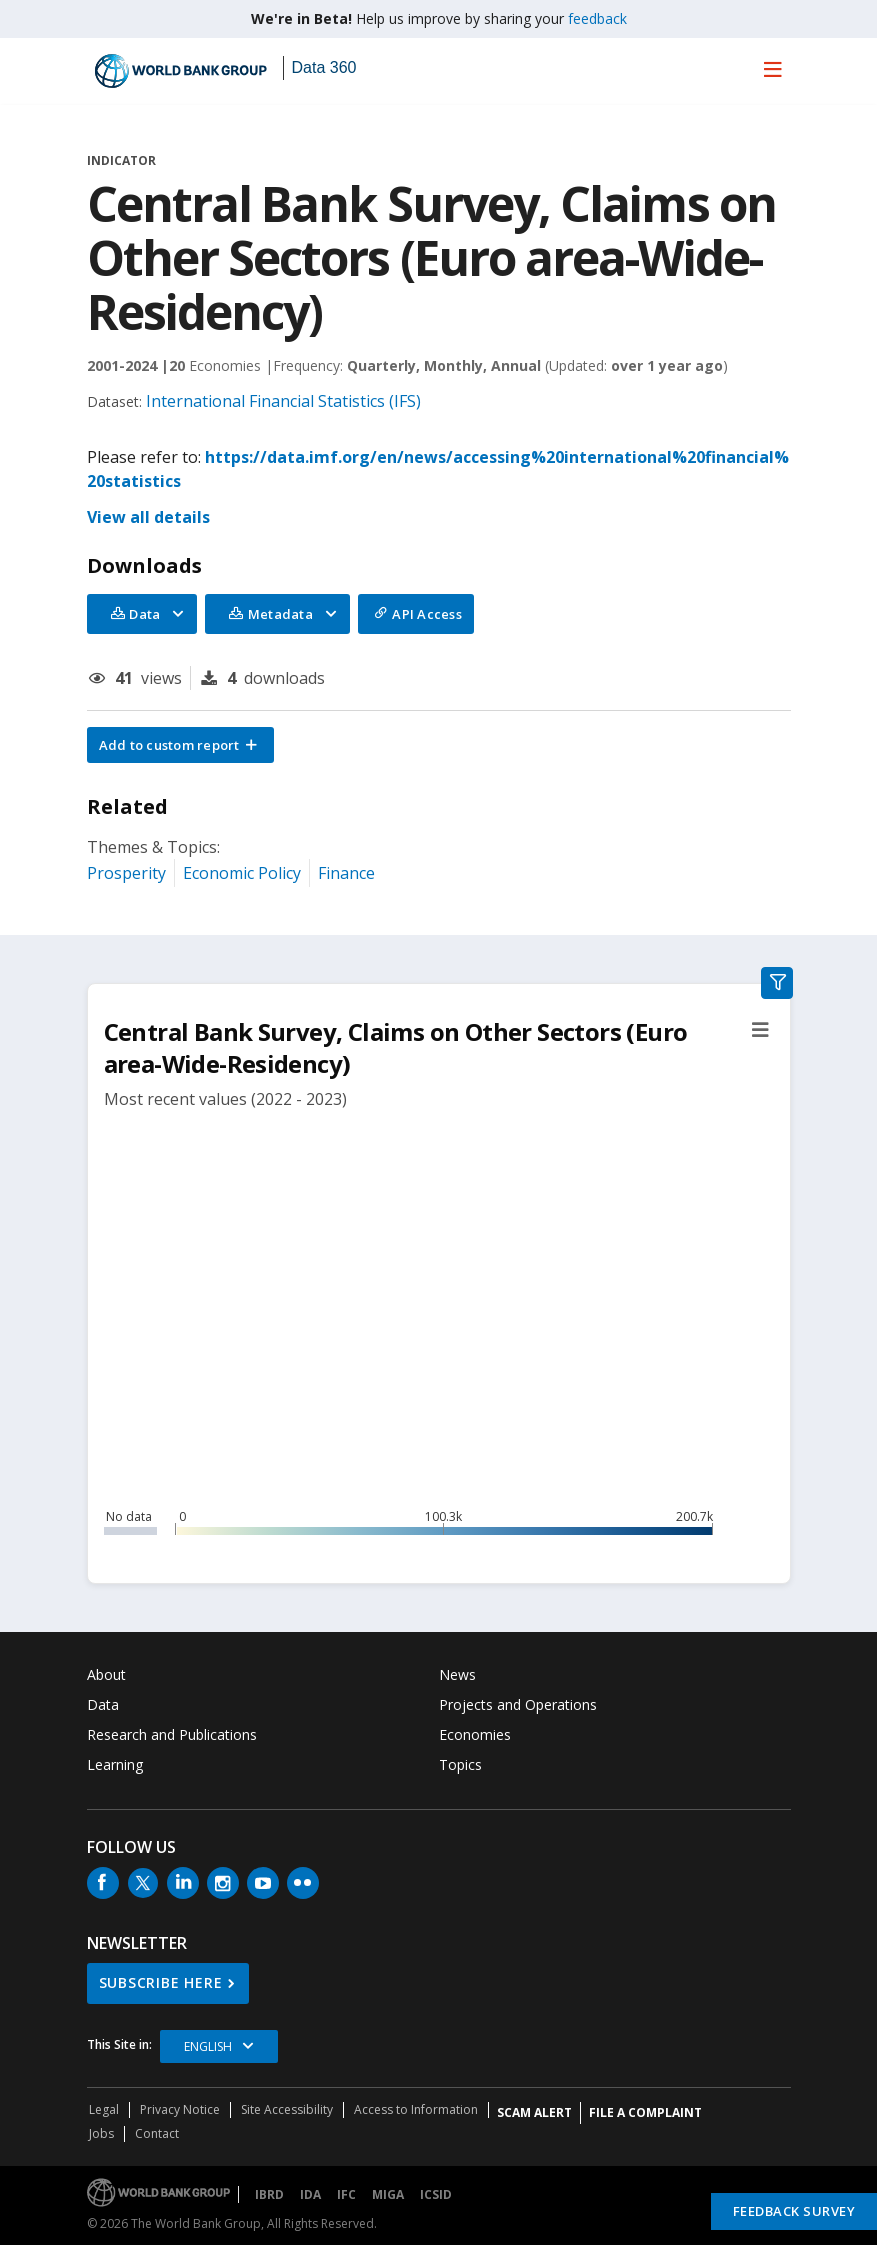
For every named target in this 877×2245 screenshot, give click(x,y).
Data (103, 1704)
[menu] (773, 69)
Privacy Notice (180, 2109)
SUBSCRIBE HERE (161, 1982)
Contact (157, 2133)
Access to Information (416, 2109)
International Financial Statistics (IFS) (283, 401)
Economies (475, 1734)
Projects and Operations (518, 1704)
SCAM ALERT (534, 2112)
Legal (104, 2109)
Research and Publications (172, 1734)
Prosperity (126, 873)
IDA (310, 2194)
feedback (597, 18)
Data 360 (324, 67)
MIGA (388, 2194)
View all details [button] (148, 517)
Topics (460, 1764)
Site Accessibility (287, 2109)
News (457, 1674)
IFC (346, 2194)
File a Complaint (645, 2112)
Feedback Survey (794, 2211)
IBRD (269, 2194)
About (106, 1674)
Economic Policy (242, 873)
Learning (115, 1764)
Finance (346, 873)
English (208, 2046)
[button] (181, 745)
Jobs (101, 2133)
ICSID (436, 2194)
